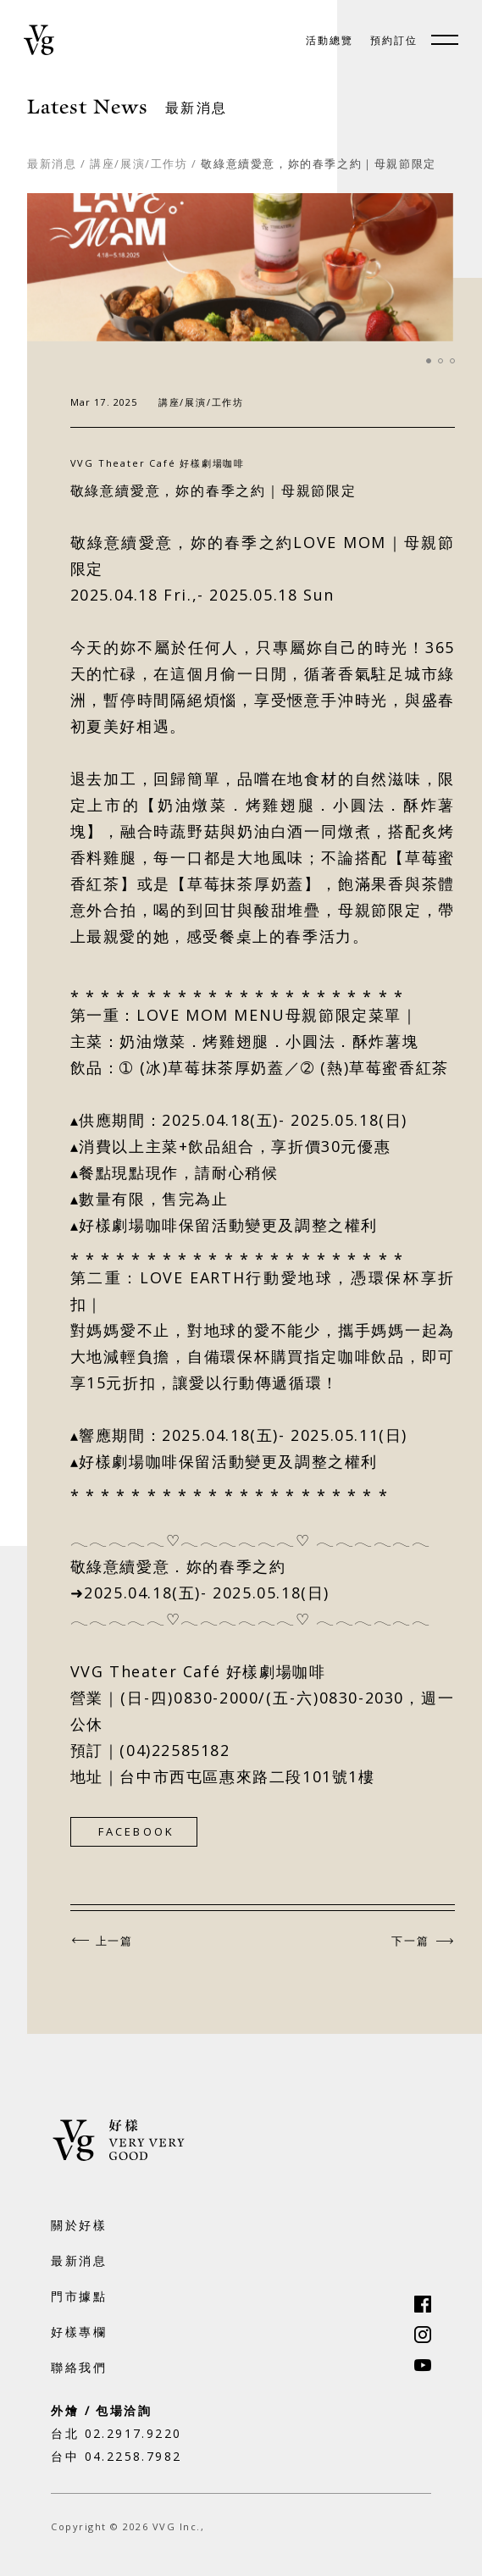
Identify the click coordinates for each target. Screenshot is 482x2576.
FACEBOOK (136, 1831)
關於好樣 (79, 2225)
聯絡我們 (79, 2367)
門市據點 (79, 2296)
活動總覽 (329, 41)
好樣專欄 (79, 2332)
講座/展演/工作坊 (138, 163)
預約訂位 (394, 41)
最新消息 (51, 163)
